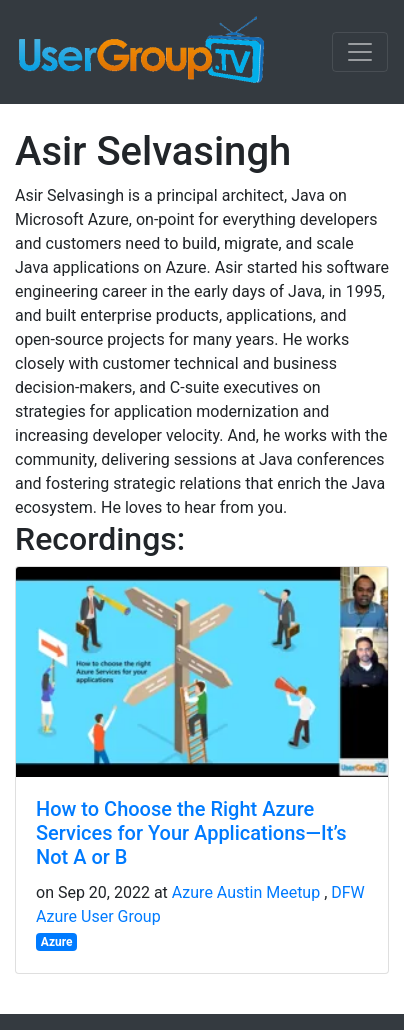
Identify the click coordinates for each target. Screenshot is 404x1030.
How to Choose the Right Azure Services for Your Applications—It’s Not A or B (191, 833)
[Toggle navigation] (360, 52)
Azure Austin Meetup (246, 892)
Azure (57, 942)
